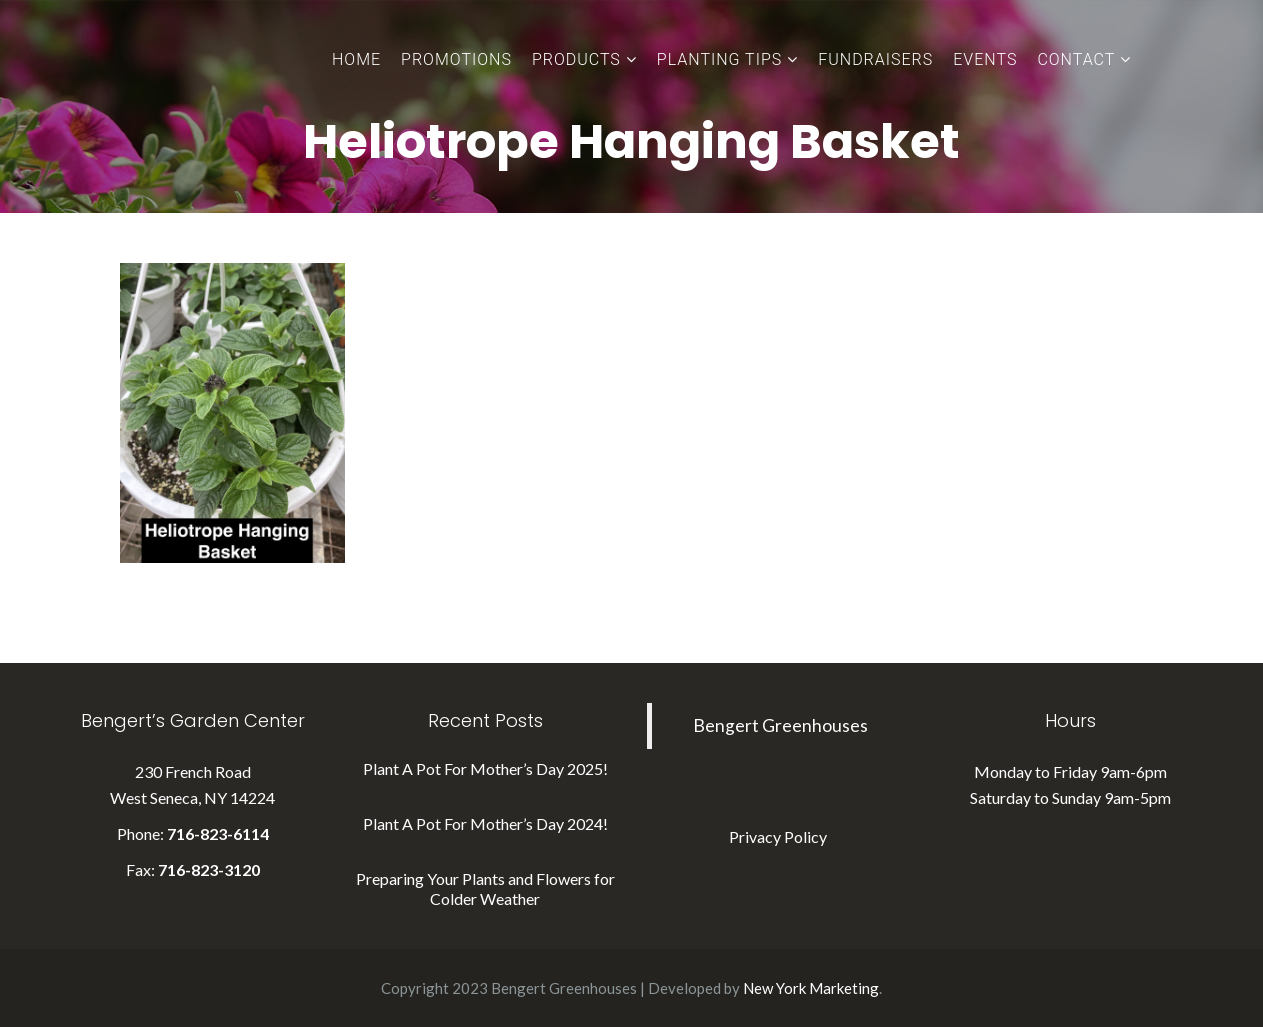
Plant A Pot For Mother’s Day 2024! (485, 823)
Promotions (456, 59)
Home (356, 59)
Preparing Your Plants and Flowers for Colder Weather (485, 888)
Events (985, 59)
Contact (1076, 59)
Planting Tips (719, 59)
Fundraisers (875, 59)
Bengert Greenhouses (780, 725)
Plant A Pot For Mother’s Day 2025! (485, 768)
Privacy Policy (778, 836)
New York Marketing (811, 988)
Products (576, 59)
